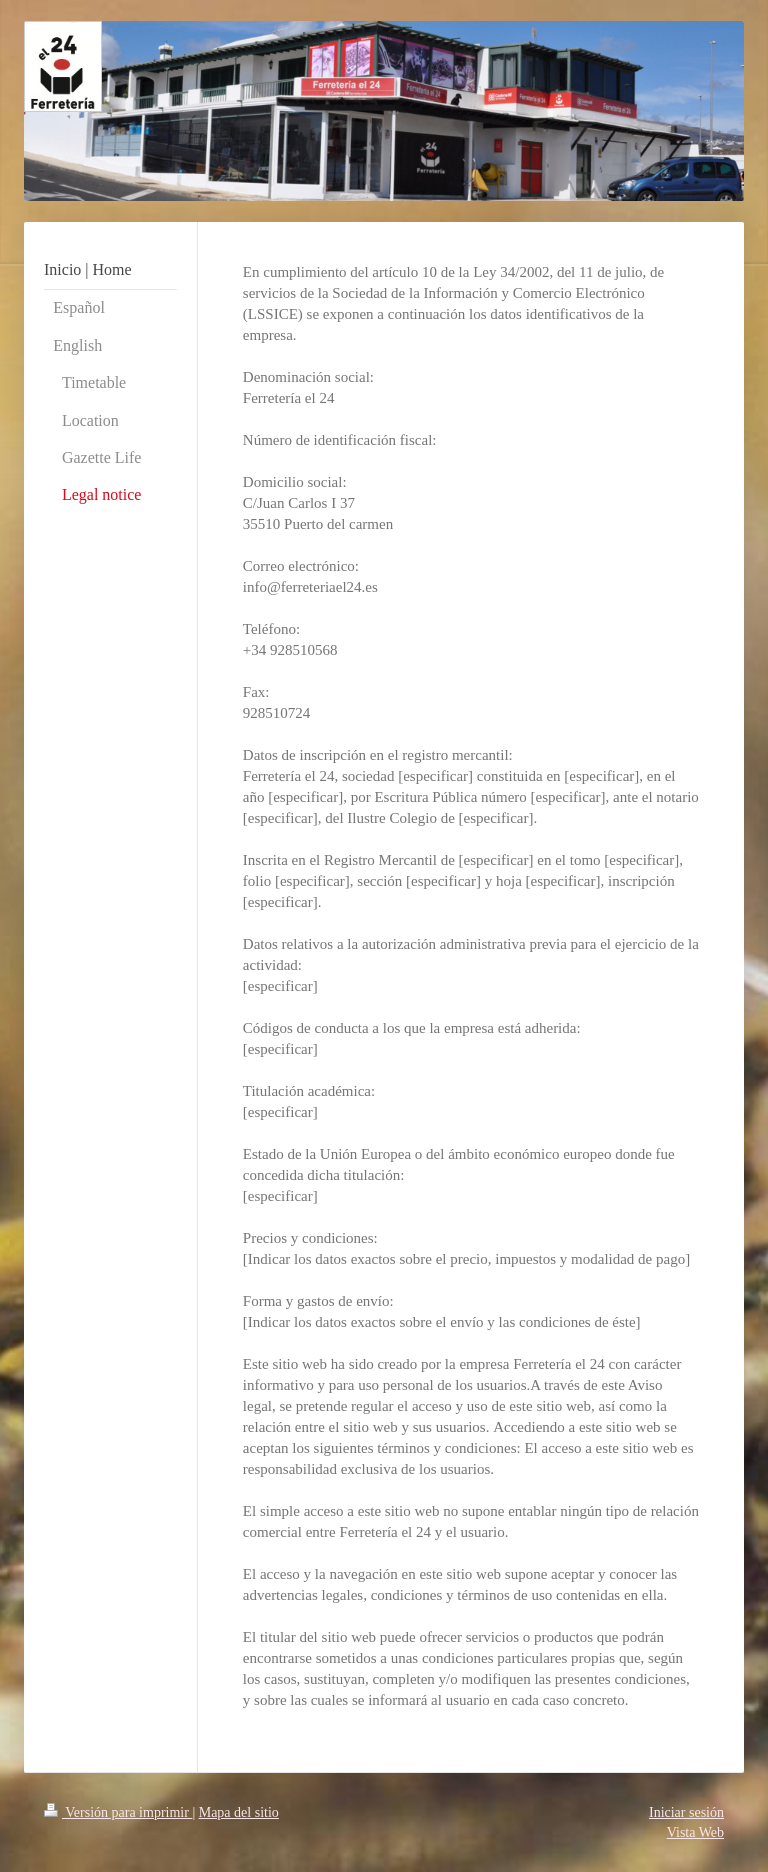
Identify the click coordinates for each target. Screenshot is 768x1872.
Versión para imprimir (118, 1812)
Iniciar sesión (686, 1812)
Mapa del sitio (239, 1812)
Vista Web (695, 1832)
